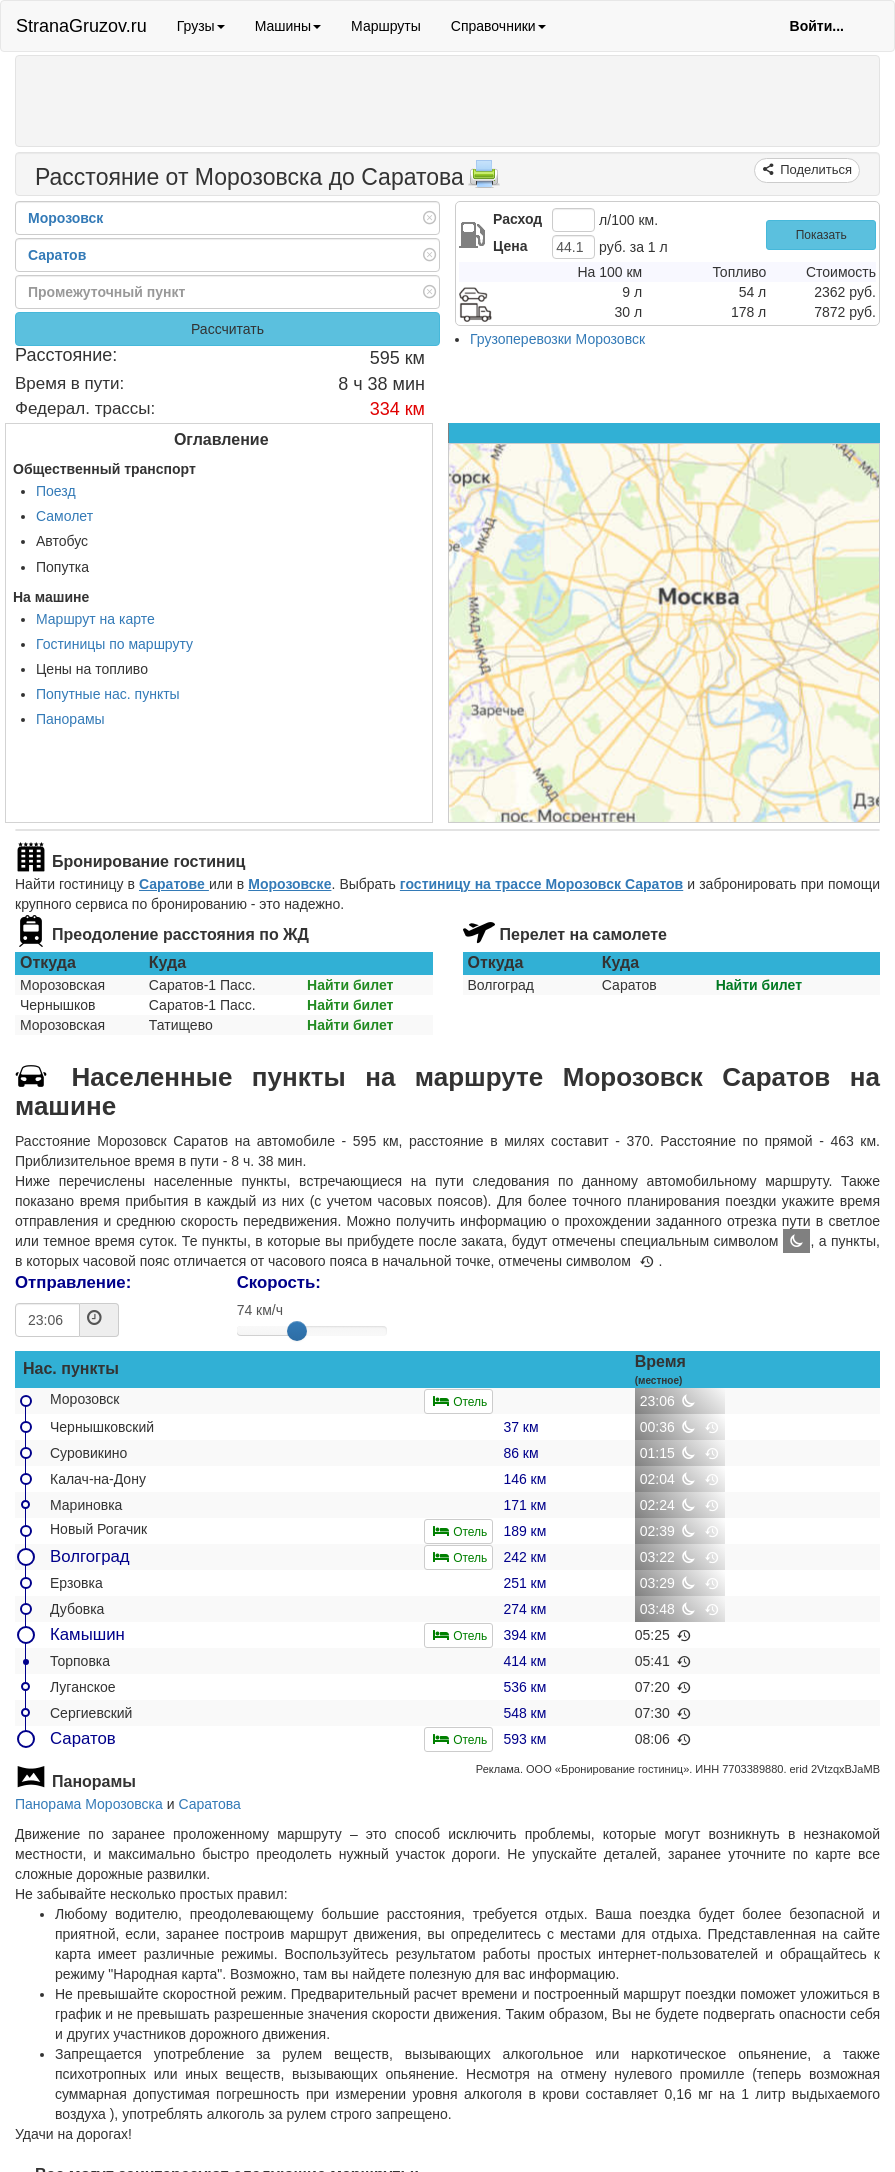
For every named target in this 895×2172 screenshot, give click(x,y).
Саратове (174, 884)
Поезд (56, 491)
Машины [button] (288, 26)
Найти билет (350, 985)
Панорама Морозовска (89, 1804)
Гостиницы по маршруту (114, 644)
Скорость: (279, 1282)
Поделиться (814, 169)
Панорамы (70, 719)
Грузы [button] (201, 26)
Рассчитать (227, 329)
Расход (517, 219)
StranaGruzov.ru (81, 26)
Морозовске (289, 884)
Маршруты (386, 26)
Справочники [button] (498, 26)
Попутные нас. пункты (108, 694)
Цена (510, 246)
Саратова (209, 1804)
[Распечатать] (484, 180)
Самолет (64, 516)
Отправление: (73, 1282)
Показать (821, 235)
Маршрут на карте (95, 619)
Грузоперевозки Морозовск (557, 339)
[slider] (297, 1331)
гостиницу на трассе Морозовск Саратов (541, 884)
